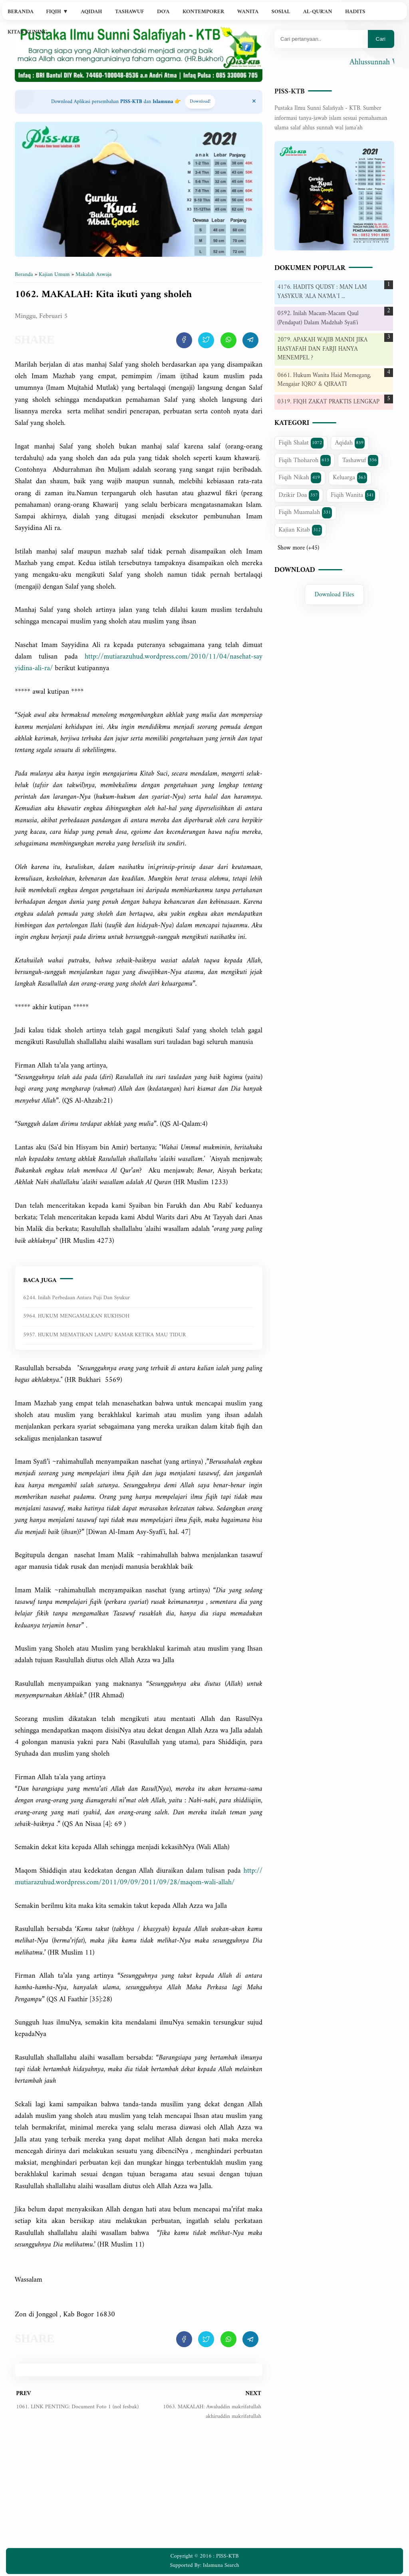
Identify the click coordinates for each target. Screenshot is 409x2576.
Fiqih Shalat (301, 443)
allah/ (138, 1877)
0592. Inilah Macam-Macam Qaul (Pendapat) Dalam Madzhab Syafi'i (318, 318)
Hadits (355, 12)
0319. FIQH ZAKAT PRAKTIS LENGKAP (328, 402)
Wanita (247, 12)
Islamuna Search (221, 2565)
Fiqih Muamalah (305, 512)
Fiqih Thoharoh (305, 460)
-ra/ (138, 663)
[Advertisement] (138, 2490)
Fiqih (57, 12)
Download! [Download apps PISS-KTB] (200, 101)
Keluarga (350, 477)
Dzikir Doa (299, 495)
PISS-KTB (289, 91)
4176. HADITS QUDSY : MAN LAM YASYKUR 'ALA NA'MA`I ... (322, 292)
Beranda (21, 12)
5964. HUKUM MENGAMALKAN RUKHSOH (76, 1316)
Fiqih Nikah (300, 477)
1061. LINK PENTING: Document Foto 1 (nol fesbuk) (77, 2407)
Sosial (281, 12)
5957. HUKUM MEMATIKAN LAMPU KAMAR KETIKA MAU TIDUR (104, 1335)
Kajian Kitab (300, 530)
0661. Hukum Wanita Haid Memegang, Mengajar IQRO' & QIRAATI (324, 380)
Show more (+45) (298, 548)
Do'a (163, 12)
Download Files (334, 594)
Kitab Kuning (28, 32)
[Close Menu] (254, 101)
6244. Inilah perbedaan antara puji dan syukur (76, 1298)
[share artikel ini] (184, 340)
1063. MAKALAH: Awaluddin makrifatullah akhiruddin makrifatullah (212, 2411)
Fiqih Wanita (353, 495)
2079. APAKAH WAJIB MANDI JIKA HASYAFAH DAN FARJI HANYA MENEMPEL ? (323, 349)
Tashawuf (129, 12)
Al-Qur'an (317, 12)
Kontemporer (203, 12)
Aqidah (91, 12)
